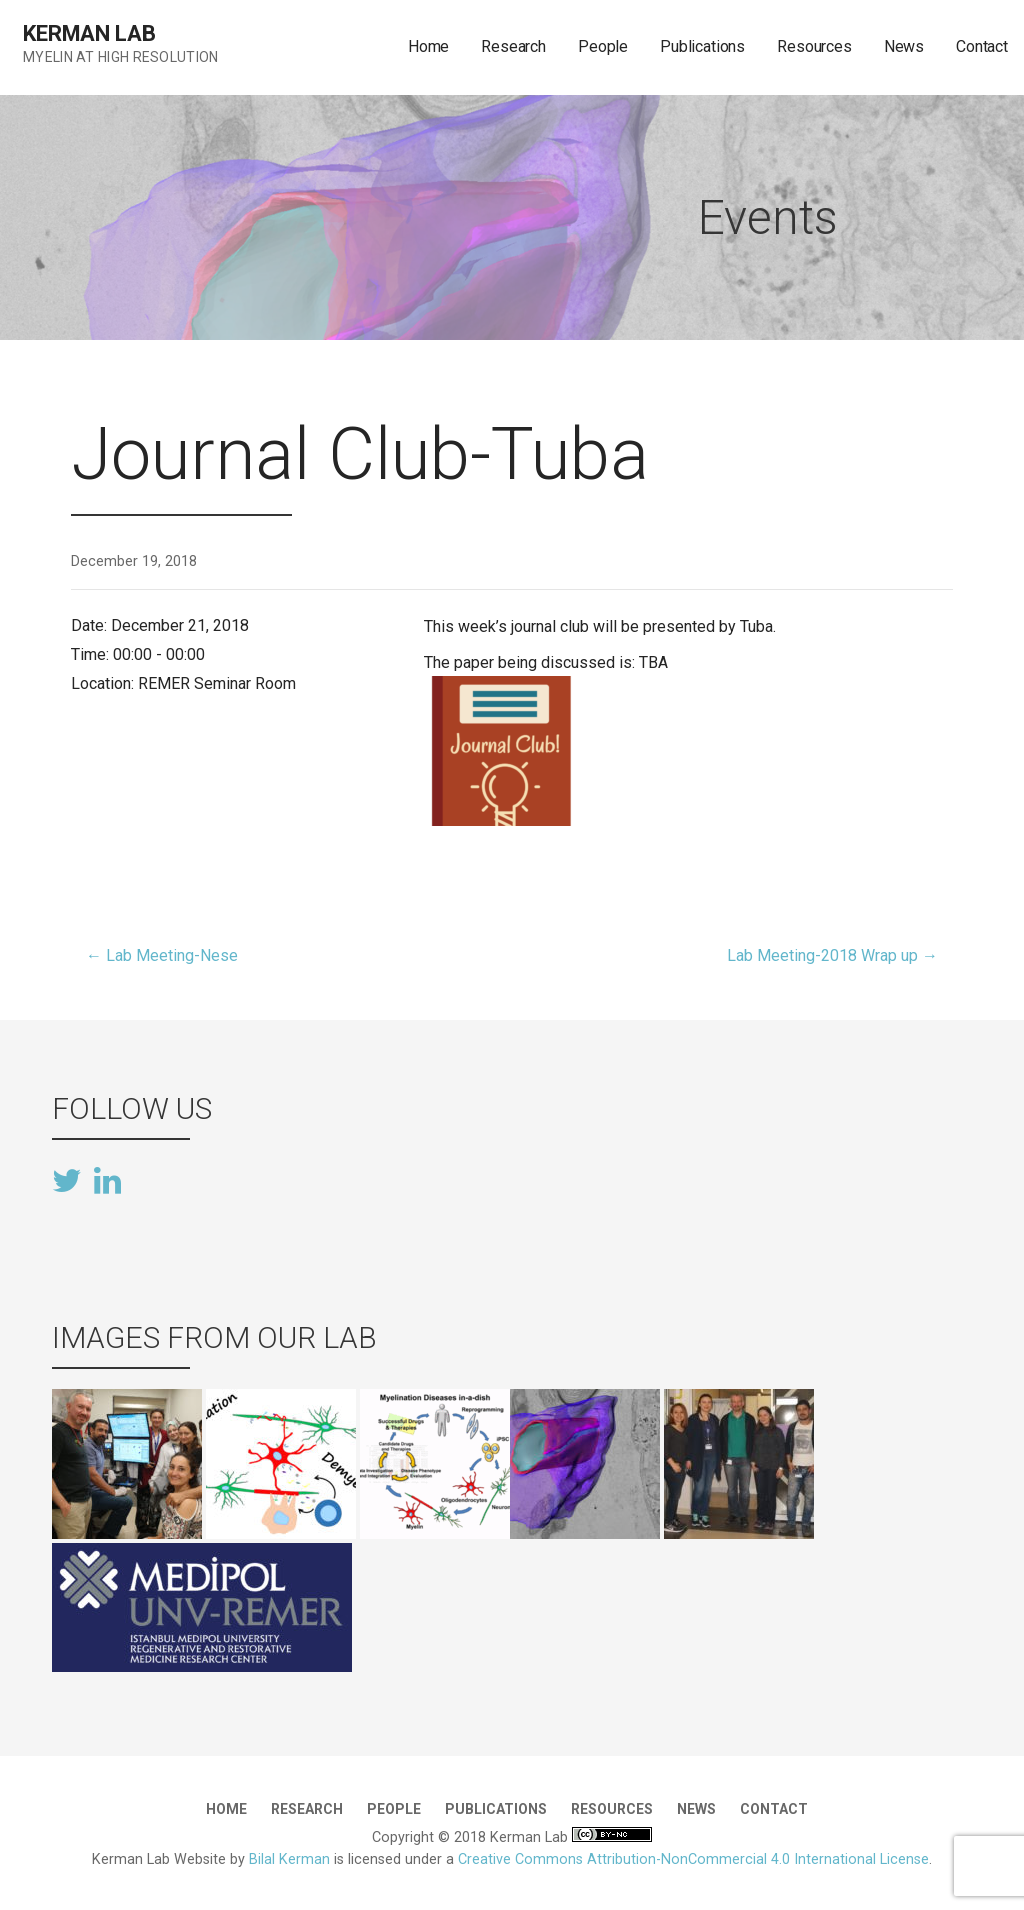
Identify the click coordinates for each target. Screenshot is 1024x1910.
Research (513, 46)
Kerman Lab (89, 33)
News (904, 46)
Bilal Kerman (289, 1859)
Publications (702, 46)
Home (428, 46)
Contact (982, 46)
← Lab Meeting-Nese (162, 955)
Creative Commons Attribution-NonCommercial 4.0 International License (693, 1859)
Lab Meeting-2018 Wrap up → (832, 955)
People (603, 46)
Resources (814, 46)
